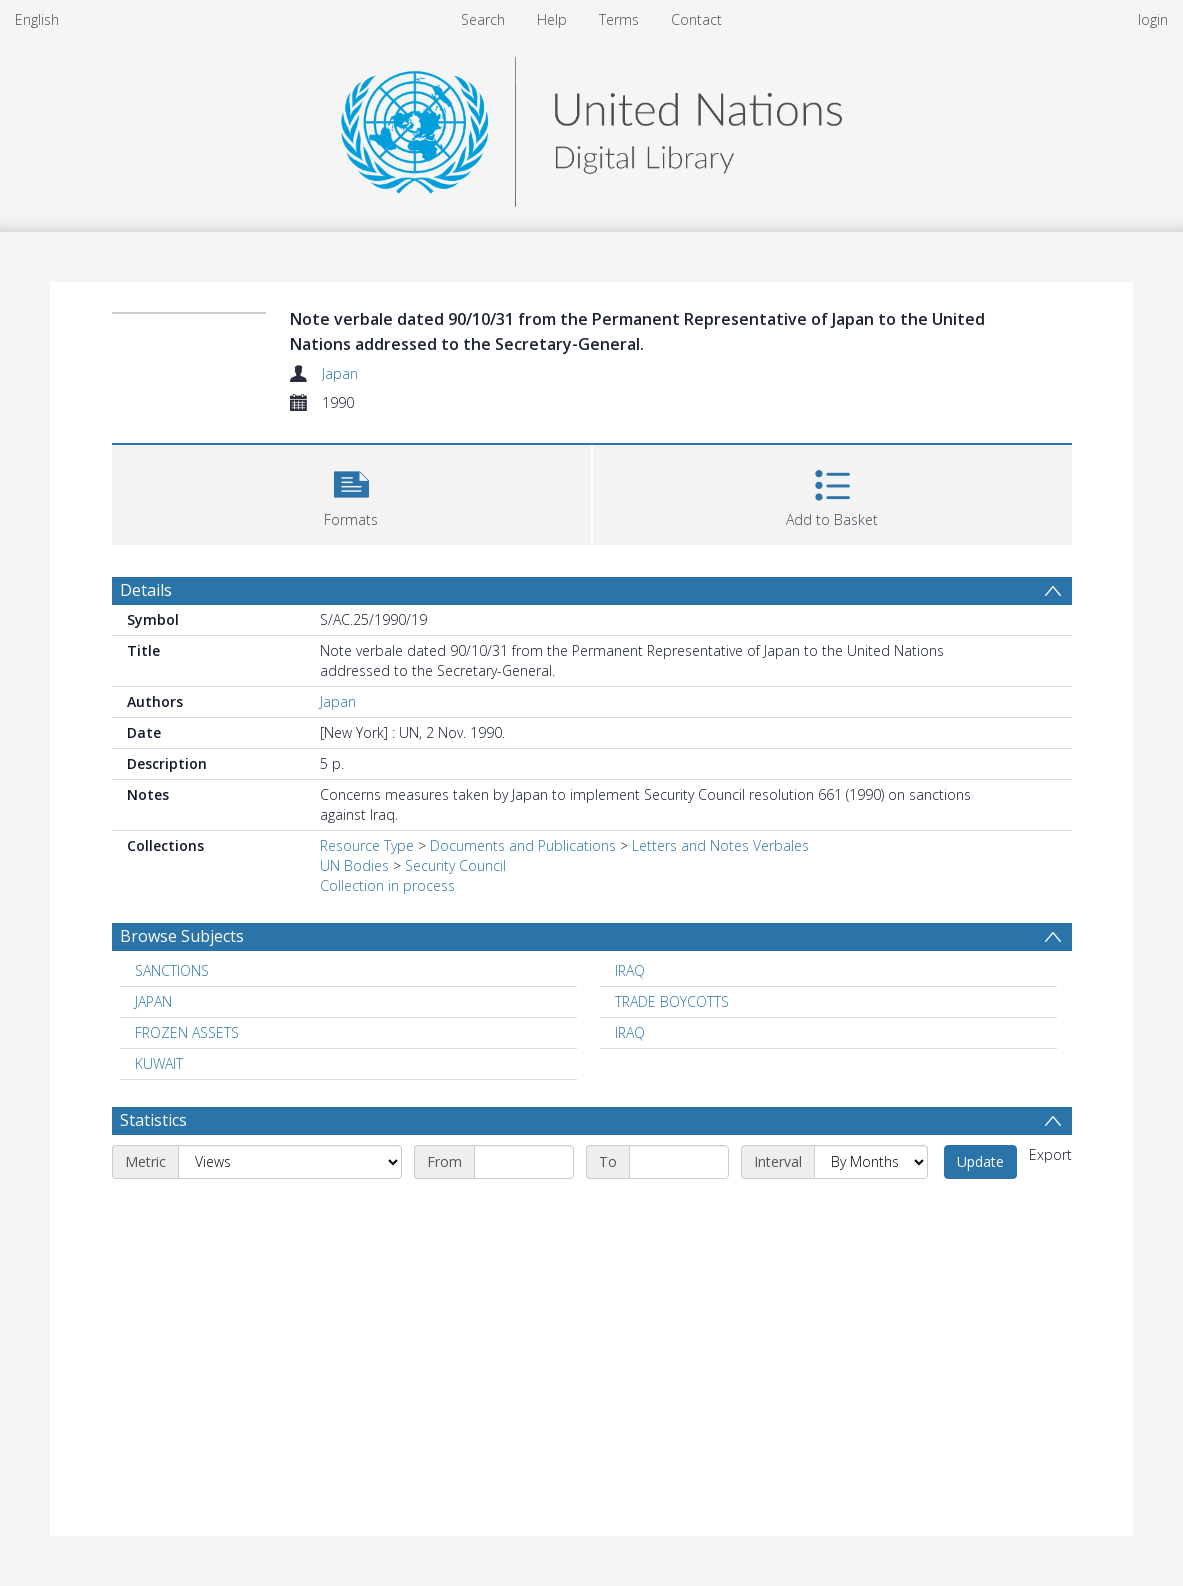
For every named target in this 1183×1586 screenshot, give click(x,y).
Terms (619, 19)
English (37, 19)
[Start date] (524, 1162)
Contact (696, 19)
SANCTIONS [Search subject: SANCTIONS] (172, 970)
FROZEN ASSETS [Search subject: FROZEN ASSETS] (187, 1032)
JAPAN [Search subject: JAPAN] (153, 1001)
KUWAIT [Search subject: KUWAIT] (159, 1063)
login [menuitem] (1153, 19)
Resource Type (367, 845)
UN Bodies (354, 865)
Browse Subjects (182, 936)
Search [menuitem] (483, 19)
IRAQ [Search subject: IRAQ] (630, 970)
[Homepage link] (591, 126)
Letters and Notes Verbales (720, 845)
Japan (340, 373)
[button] (351, 492)
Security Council (455, 865)
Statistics (153, 1120)
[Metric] (290, 1162)
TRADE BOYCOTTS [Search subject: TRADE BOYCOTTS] (672, 1001)
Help (552, 19)
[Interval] (871, 1162)
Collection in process (387, 885)
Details (146, 590)
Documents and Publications (523, 845)
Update (980, 1161)
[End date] (679, 1162)
